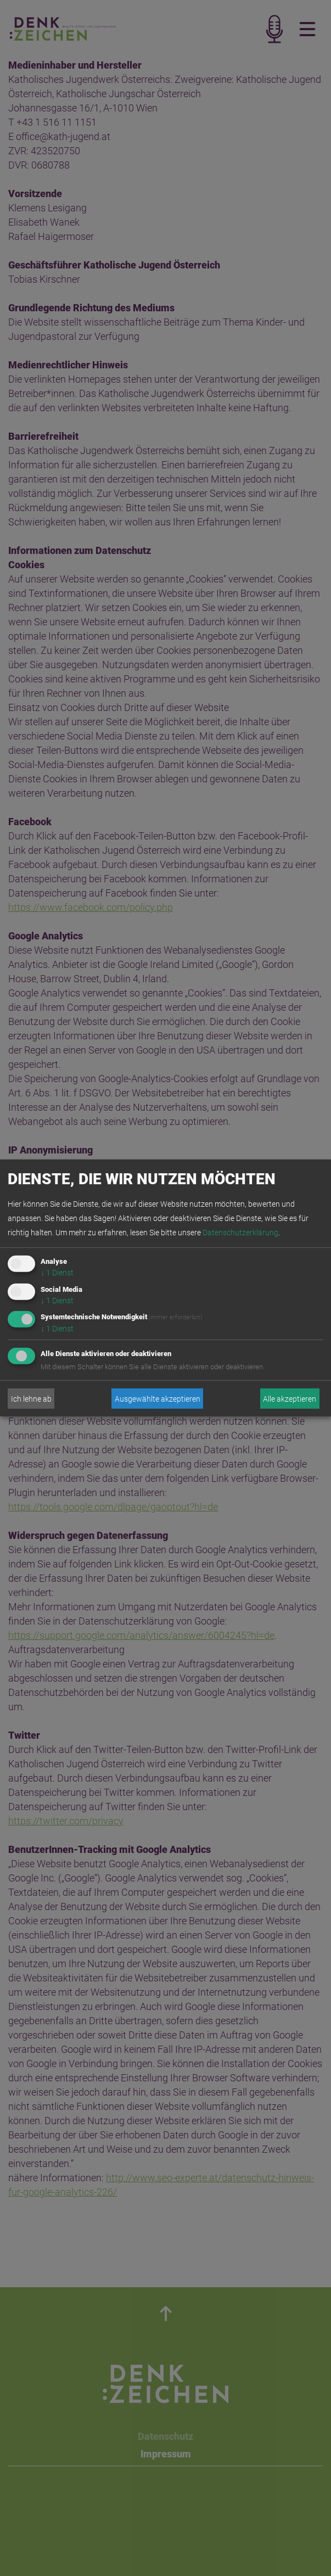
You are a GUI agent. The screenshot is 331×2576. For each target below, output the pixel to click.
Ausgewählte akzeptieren (157, 1399)
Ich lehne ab (31, 1399)
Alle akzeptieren (289, 1399)
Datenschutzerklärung (240, 1232)
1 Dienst (57, 1272)
